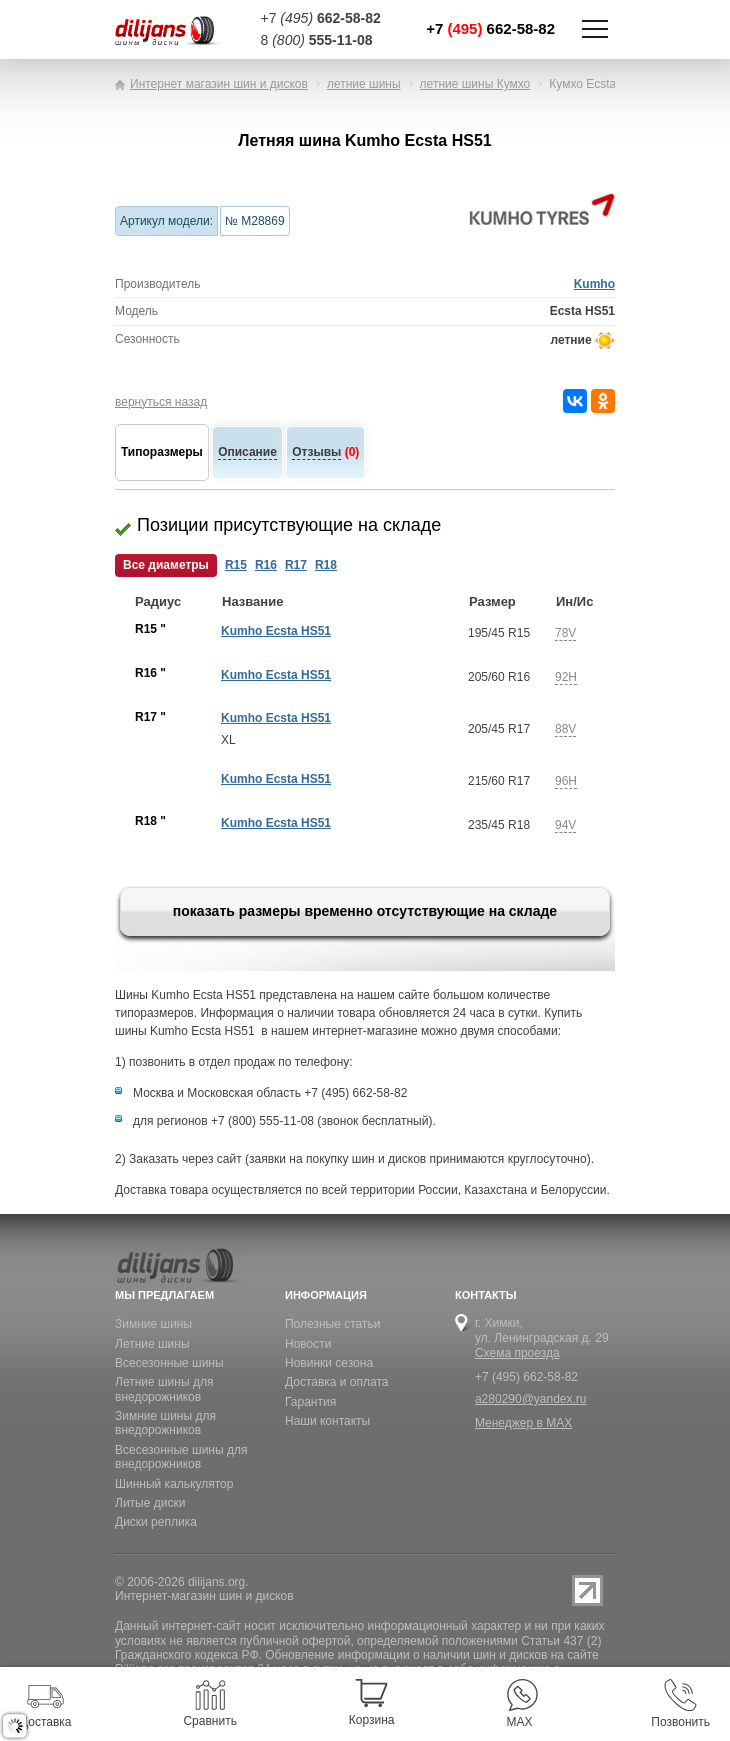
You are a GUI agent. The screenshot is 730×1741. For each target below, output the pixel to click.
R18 (326, 565)
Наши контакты (327, 1421)
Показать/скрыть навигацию (595, 29)
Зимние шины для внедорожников (165, 1423)
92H (566, 677)
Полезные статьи (332, 1324)
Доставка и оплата (337, 1382)
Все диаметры (166, 565)
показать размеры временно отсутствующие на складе (365, 911)
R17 (296, 565)
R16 (266, 565)
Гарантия (310, 1402)
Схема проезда (517, 1353)
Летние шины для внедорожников (164, 1389)
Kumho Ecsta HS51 (276, 631)
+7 (490, 28)
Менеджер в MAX (523, 1423)
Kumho (594, 284)
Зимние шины (153, 1324)
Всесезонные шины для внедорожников (181, 1457)
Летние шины (152, 1344)
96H (566, 781)
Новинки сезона (329, 1363)
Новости (308, 1344)
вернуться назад (161, 402)
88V (565, 729)
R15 (236, 565)
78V (565, 633)
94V (565, 825)
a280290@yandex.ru (531, 1399)
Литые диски (150, 1503)
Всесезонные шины (169, 1363)
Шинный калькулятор (174, 1484)
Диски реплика (156, 1522)
